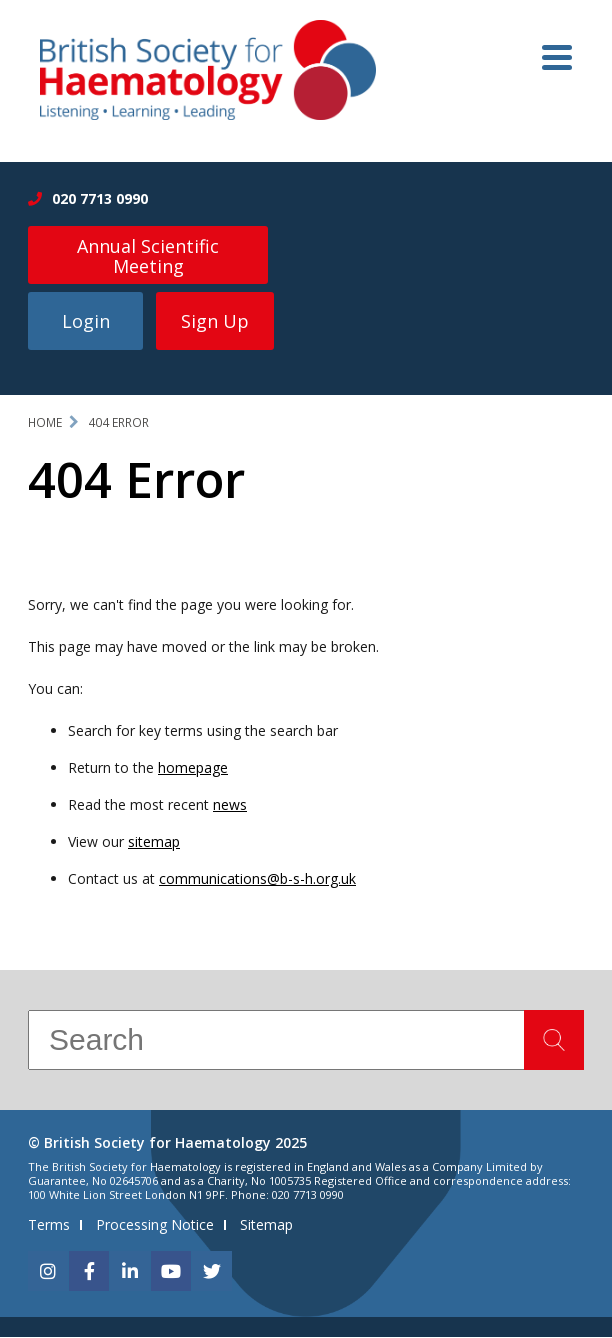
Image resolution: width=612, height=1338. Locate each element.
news (230, 806)
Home (45, 424)
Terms (49, 1225)
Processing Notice (155, 1225)
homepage (193, 769)
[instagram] (48, 1272)
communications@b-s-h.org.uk (257, 879)
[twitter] (212, 1272)
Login (86, 323)
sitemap (154, 842)
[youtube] (171, 1272)
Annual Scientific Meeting (148, 256)
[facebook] (89, 1272)
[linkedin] (130, 1272)
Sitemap (266, 1225)
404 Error (118, 424)
